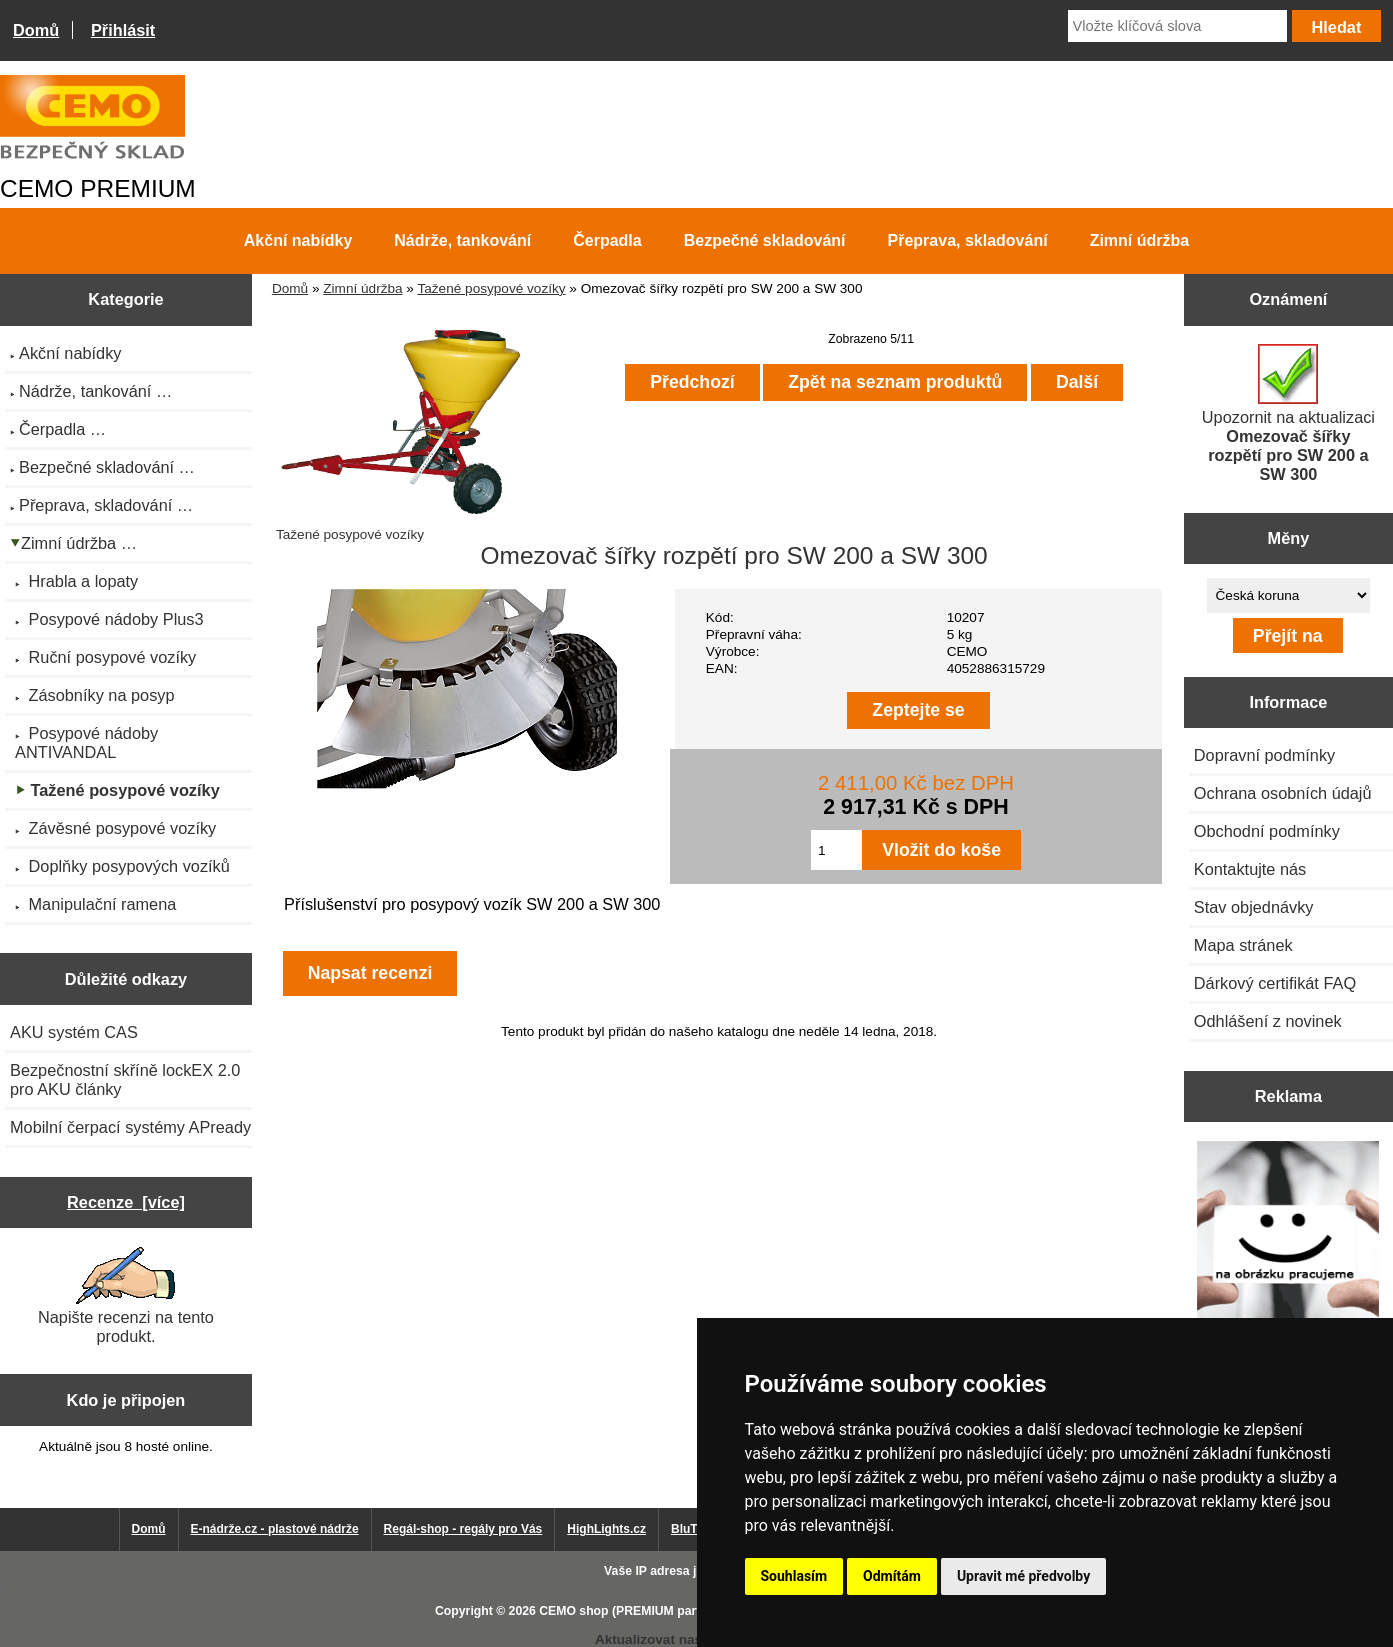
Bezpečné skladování (765, 240)
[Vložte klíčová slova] (1177, 26)
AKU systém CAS (74, 1032)
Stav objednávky (1254, 907)
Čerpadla (607, 240)
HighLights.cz (606, 1529)
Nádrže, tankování (462, 240)
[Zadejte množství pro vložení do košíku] (836, 850)
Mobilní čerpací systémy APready (130, 1127)
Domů (36, 30)
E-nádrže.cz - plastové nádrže (275, 1529)
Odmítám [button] (892, 1576)
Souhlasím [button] (794, 1576)
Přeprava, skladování (968, 240)
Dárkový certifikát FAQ (1275, 983)
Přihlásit (123, 30)
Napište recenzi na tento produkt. (126, 1296)
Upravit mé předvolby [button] (1023, 1576)
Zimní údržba (362, 288)
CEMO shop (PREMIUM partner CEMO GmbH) (671, 1611)
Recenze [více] (126, 1202)
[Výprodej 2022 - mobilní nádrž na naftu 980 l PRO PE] (1288, 1234)
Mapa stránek (1243, 945)
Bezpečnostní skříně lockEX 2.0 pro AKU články (125, 1079)
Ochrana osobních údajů (1283, 793)
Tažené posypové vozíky (491, 288)
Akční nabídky (298, 240)
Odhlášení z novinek (1268, 1021)
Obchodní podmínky (1267, 831)
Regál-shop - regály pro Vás (463, 1529)
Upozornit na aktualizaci (1288, 413)
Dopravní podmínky (1264, 755)
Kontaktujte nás (1250, 869)
